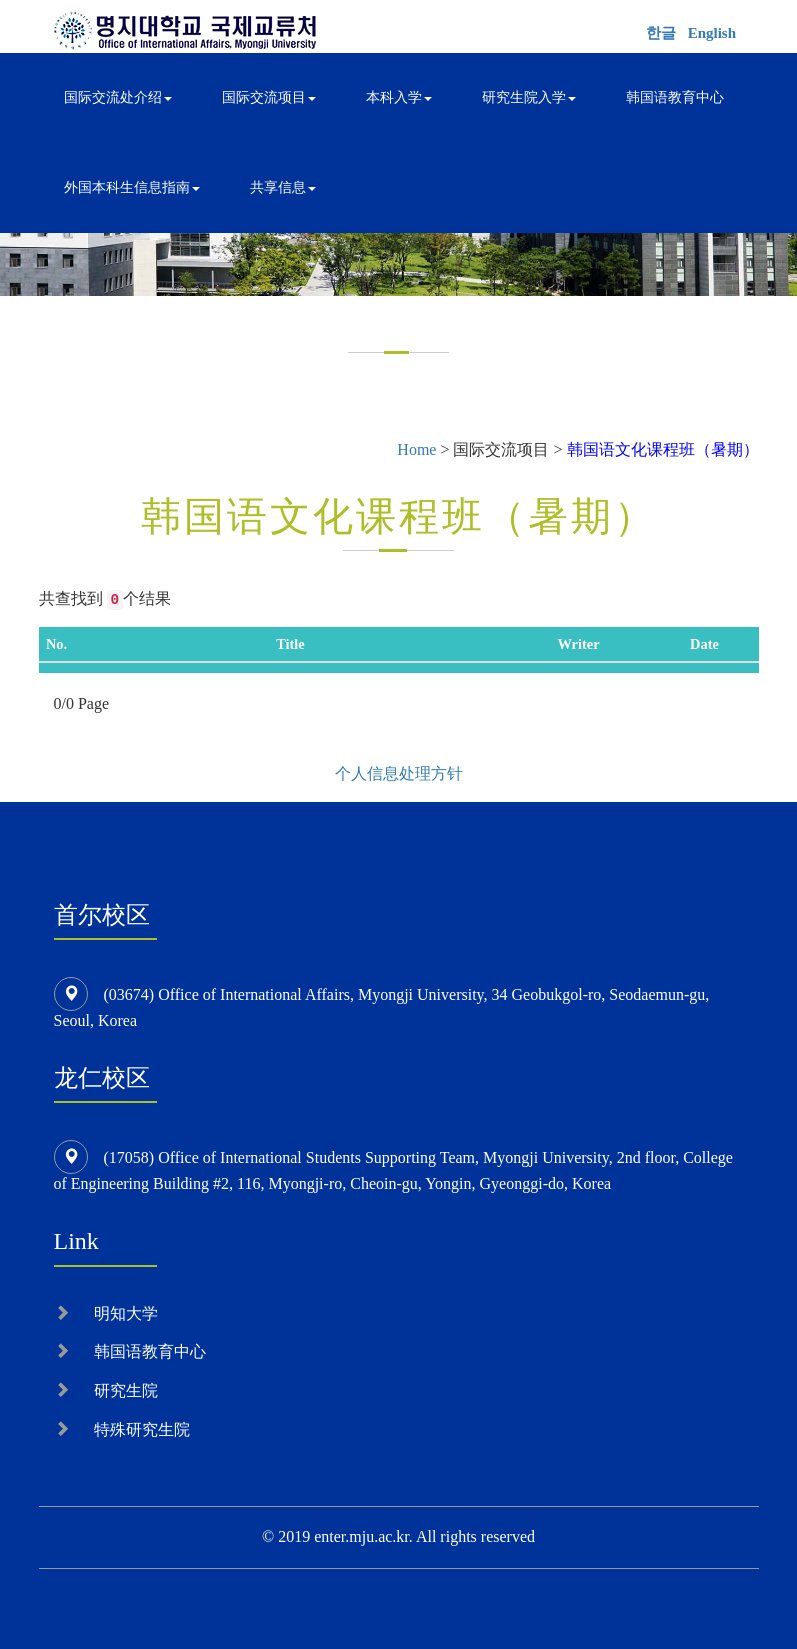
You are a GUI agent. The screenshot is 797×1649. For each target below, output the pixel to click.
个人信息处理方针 (399, 773)
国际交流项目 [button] (269, 97)
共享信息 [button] (283, 187)
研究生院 (126, 1390)
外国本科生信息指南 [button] (132, 187)
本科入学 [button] (399, 97)
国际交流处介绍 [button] (118, 97)
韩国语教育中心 (675, 97)
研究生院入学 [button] (529, 97)
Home (416, 449)
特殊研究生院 (142, 1429)
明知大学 (126, 1313)
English (712, 33)
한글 (661, 33)
